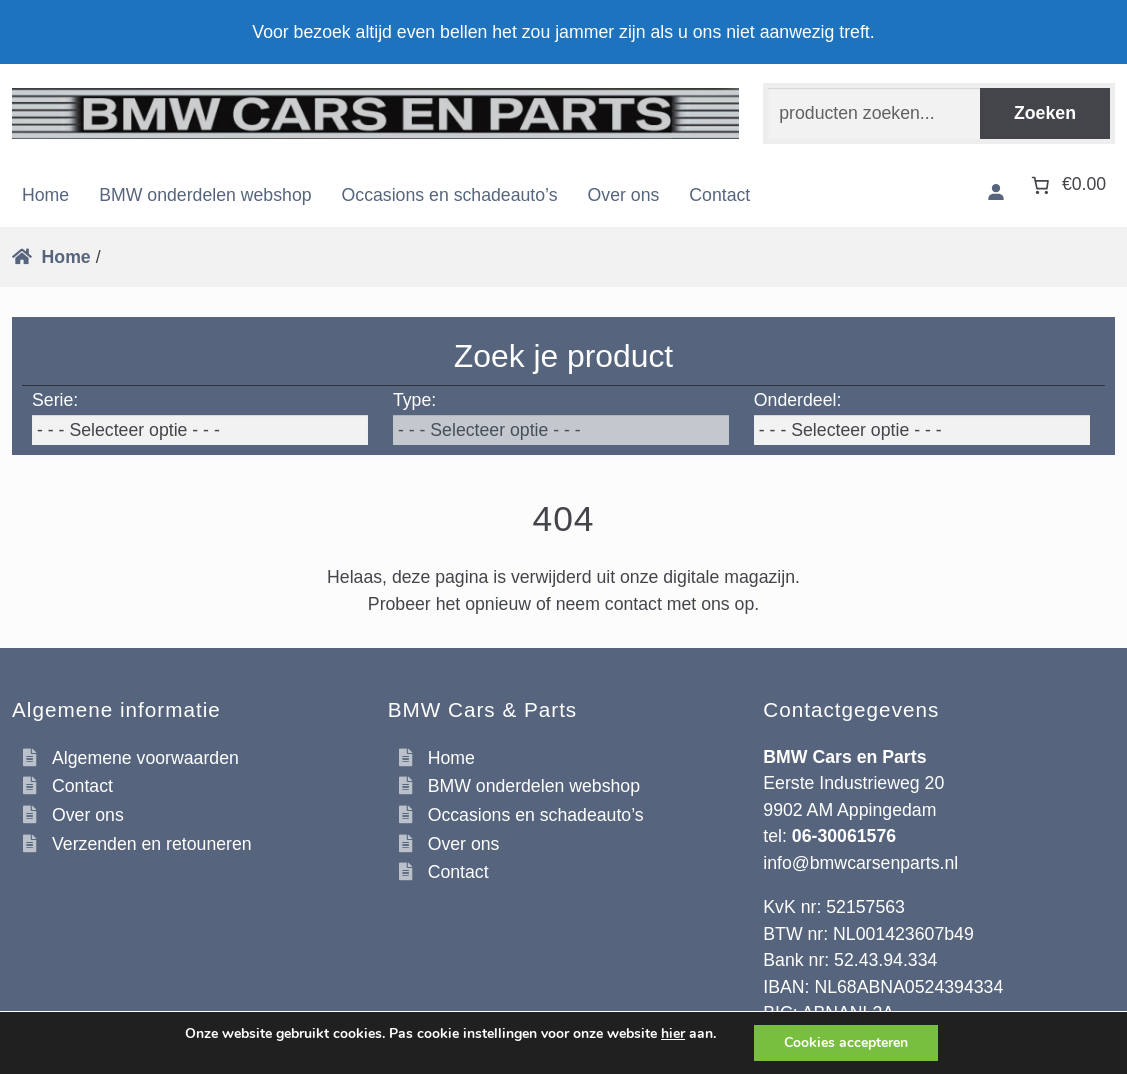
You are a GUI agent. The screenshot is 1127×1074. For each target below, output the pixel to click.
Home (45, 195)
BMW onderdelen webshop (205, 195)
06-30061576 (844, 836)
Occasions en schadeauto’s (450, 195)
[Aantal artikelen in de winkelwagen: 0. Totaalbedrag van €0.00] (1066, 185)
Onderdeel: (798, 400)
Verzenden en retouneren (152, 844)
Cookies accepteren (846, 1042)
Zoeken (1045, 113)
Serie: (55, 400)
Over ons (624, 195)
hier (673, 1034)
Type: (414, 400)
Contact (719, 195)
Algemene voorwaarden (145, 758)
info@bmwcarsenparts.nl (860, 863)
